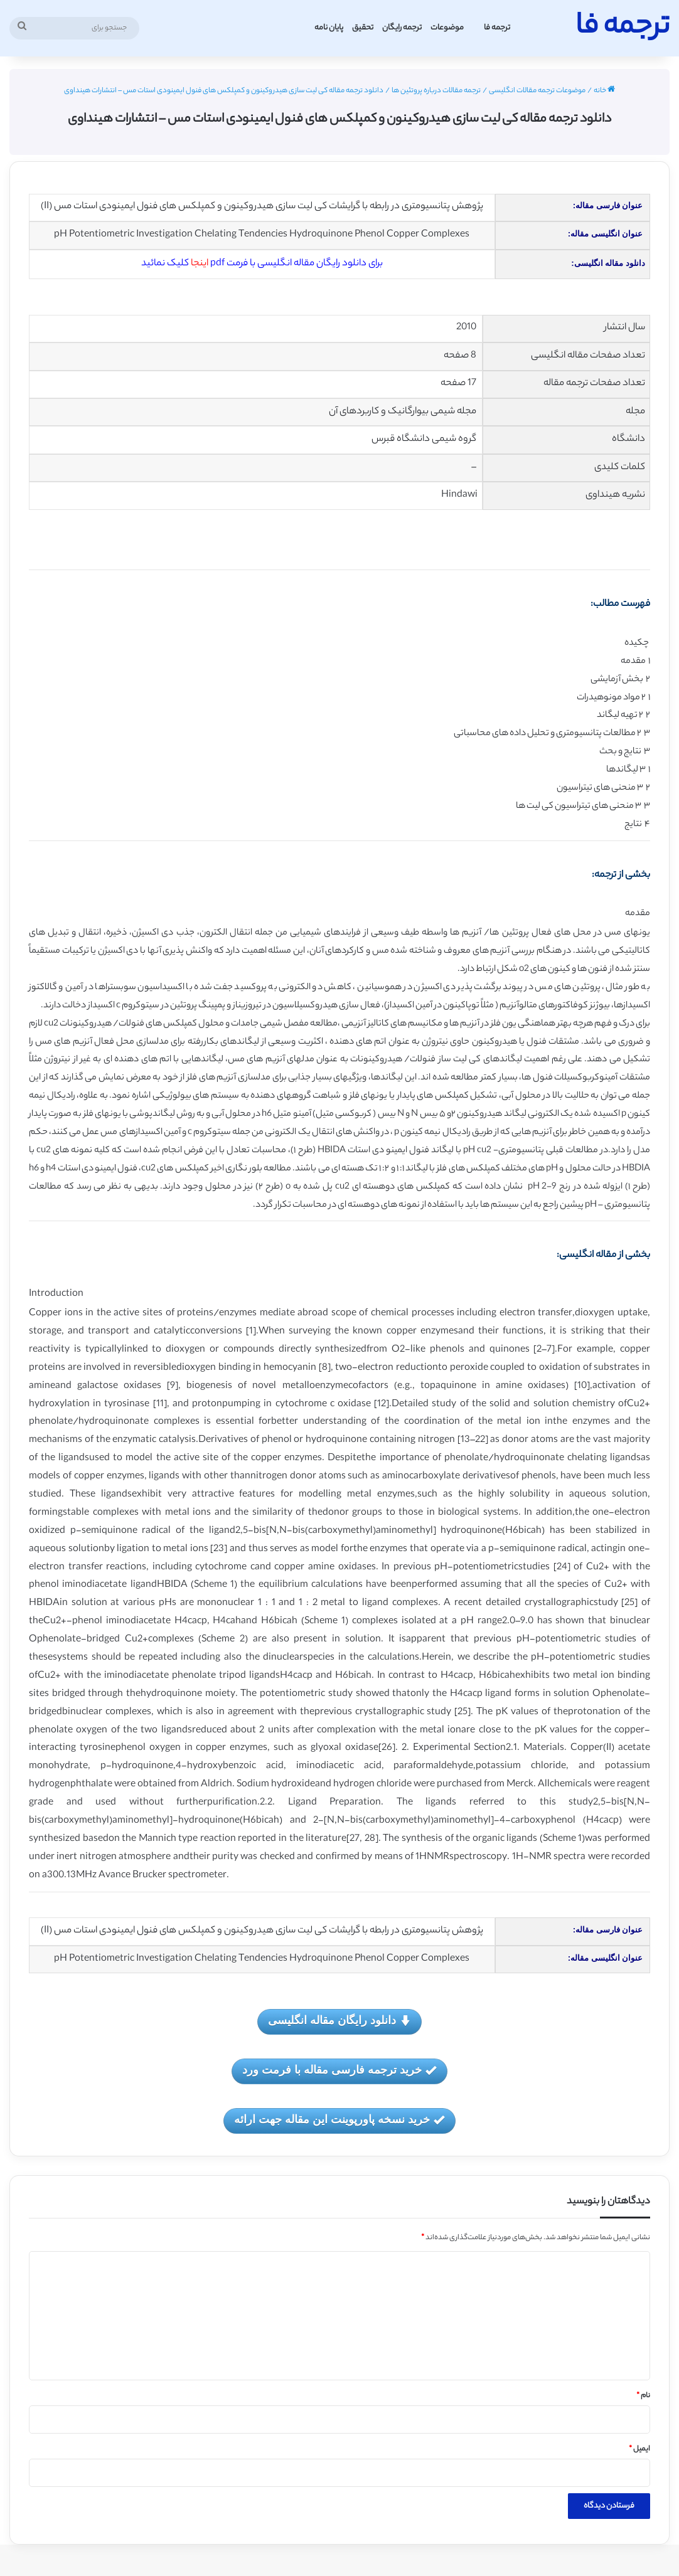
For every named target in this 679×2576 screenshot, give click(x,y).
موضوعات (447, 27)
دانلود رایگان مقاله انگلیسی (339, 2021)
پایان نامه (328, 27)
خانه (604, 91)
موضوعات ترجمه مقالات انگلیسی (537, 91)
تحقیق (362, 27)
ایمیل (639, 2449)
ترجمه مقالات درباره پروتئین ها (436, 91)
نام (643, 2396)
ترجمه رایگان (402, 27)
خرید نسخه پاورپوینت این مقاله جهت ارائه (339, 2120)
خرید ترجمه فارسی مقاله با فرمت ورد (339, 2071)
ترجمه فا (497, 27)
